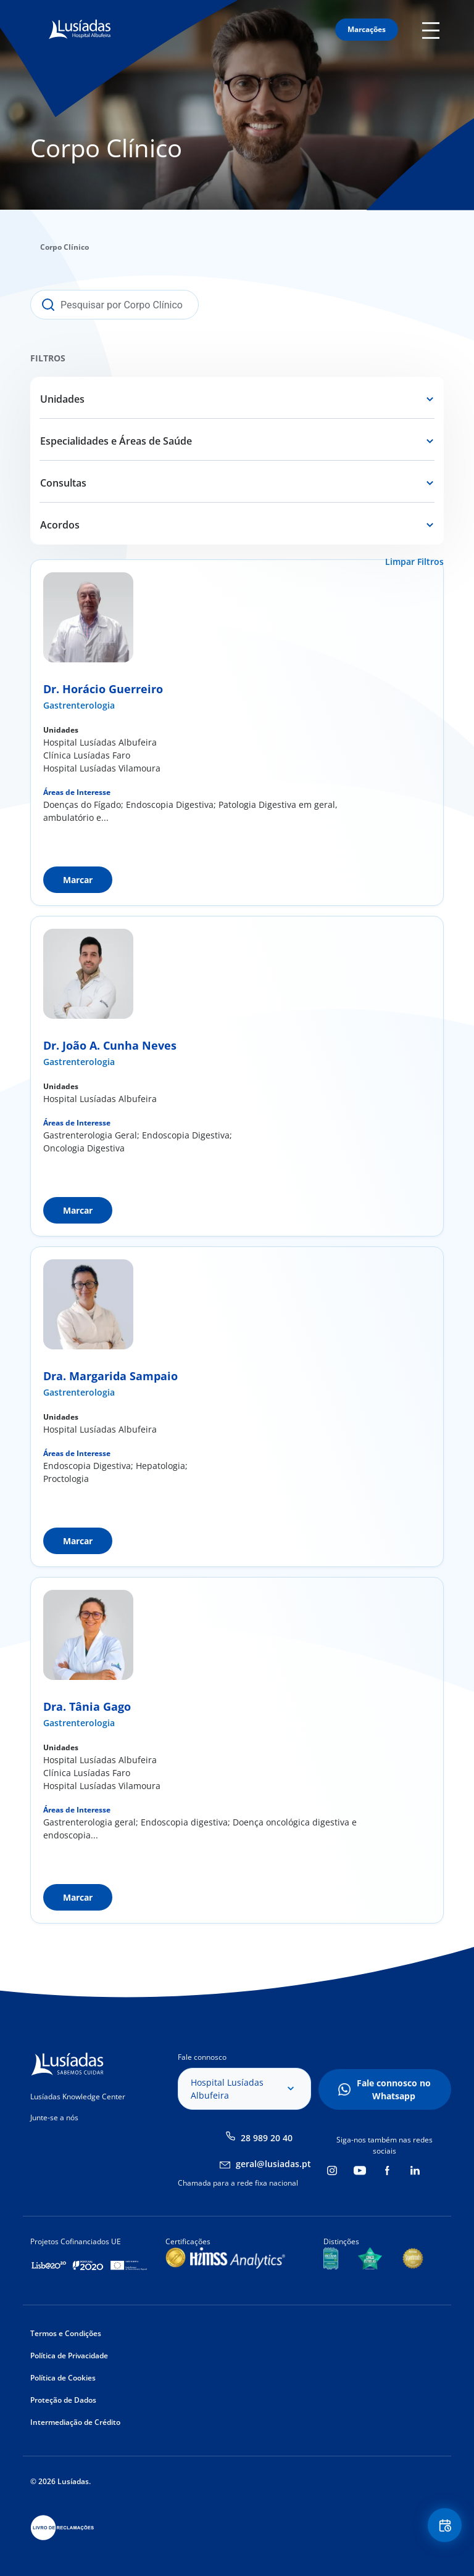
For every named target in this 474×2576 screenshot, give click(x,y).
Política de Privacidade (69, 2355)
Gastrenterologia (79, 705)
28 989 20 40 (267, 2138)
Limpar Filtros (414, 561)
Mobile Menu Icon (433, 29)
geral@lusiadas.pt (273, 2164)
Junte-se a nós (54, 2117)
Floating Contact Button (443, 2527)
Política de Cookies (63, 2377)
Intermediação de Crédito (75, 2422)
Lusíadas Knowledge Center (77, 2096)
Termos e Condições (65, 2333)
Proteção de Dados (63, 2400)
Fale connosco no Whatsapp (394, 2089)
